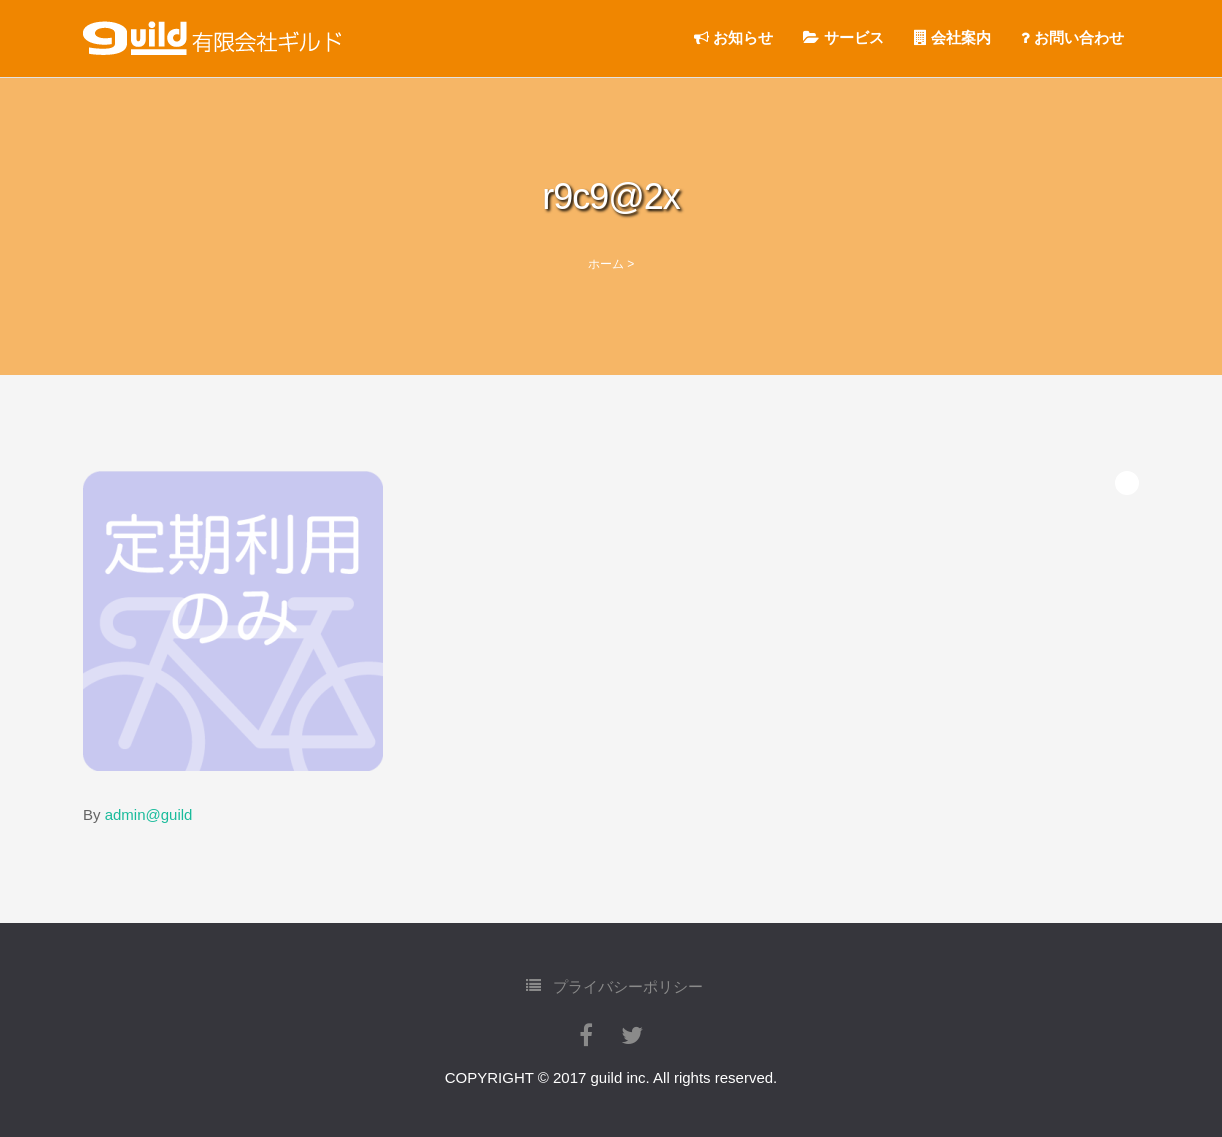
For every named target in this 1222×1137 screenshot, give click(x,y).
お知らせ (733, 37)
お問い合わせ (1072, 37)
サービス (843, 37)
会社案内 (952, 37)
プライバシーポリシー (614, 985)
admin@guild (149, 814)
